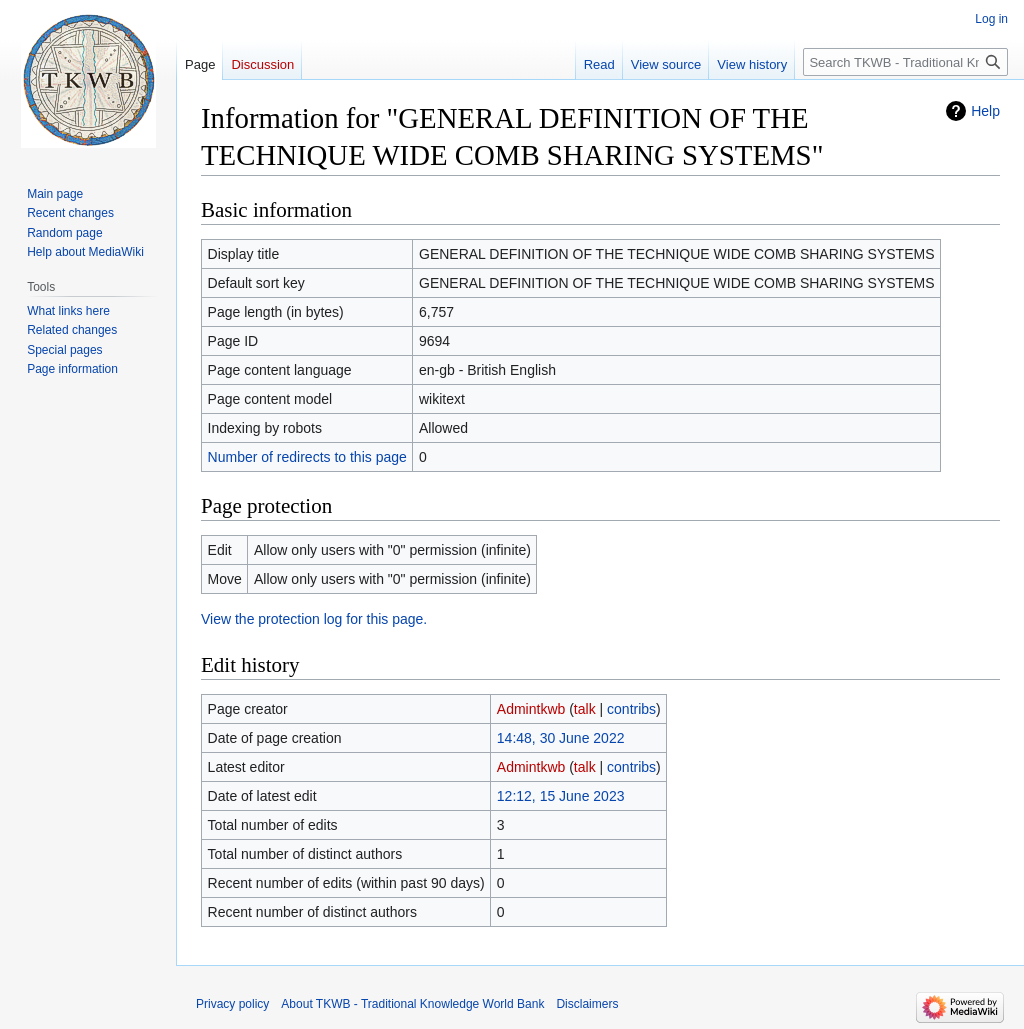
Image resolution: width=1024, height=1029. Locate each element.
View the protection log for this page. (314, 619)
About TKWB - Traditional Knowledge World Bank (412, 1004)
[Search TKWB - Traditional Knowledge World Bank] (905, 62)
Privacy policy (232, 1004)
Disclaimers (587, 1004)
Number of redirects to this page (307, 457)
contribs (631, 709)
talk (585, 709)
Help (985, 111)
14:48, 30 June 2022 (561, 738)
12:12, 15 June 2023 (561, 796)
